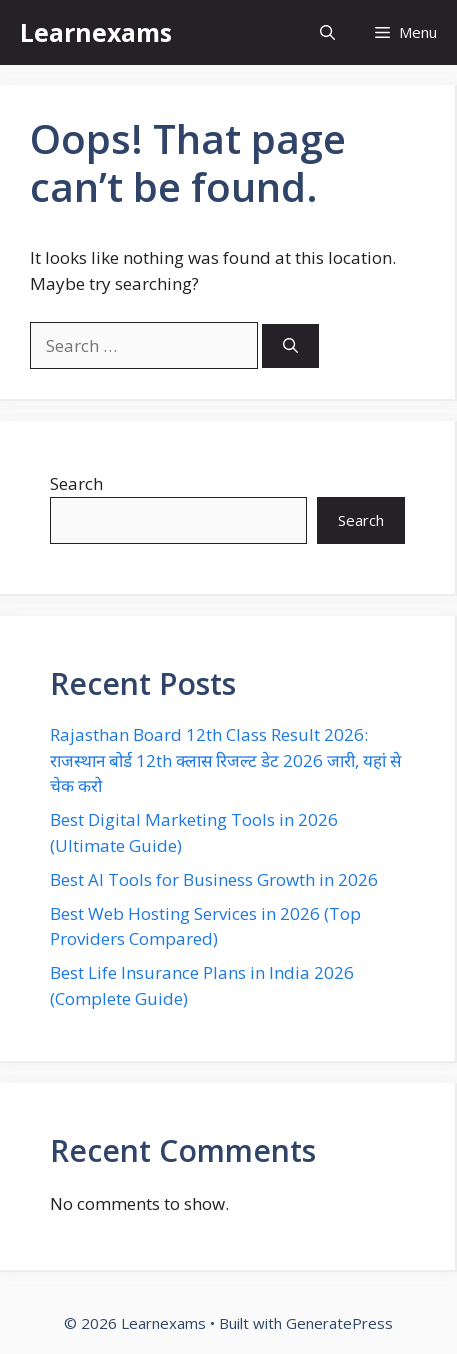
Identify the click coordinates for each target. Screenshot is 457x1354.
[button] (327, 32)
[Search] (290, 346)
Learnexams (96, 32)
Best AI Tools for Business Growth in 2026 (214, 879)
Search (76, 483)
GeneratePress (339, 1323)
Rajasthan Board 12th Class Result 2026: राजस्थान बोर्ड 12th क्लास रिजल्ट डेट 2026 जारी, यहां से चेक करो (225, 760)
